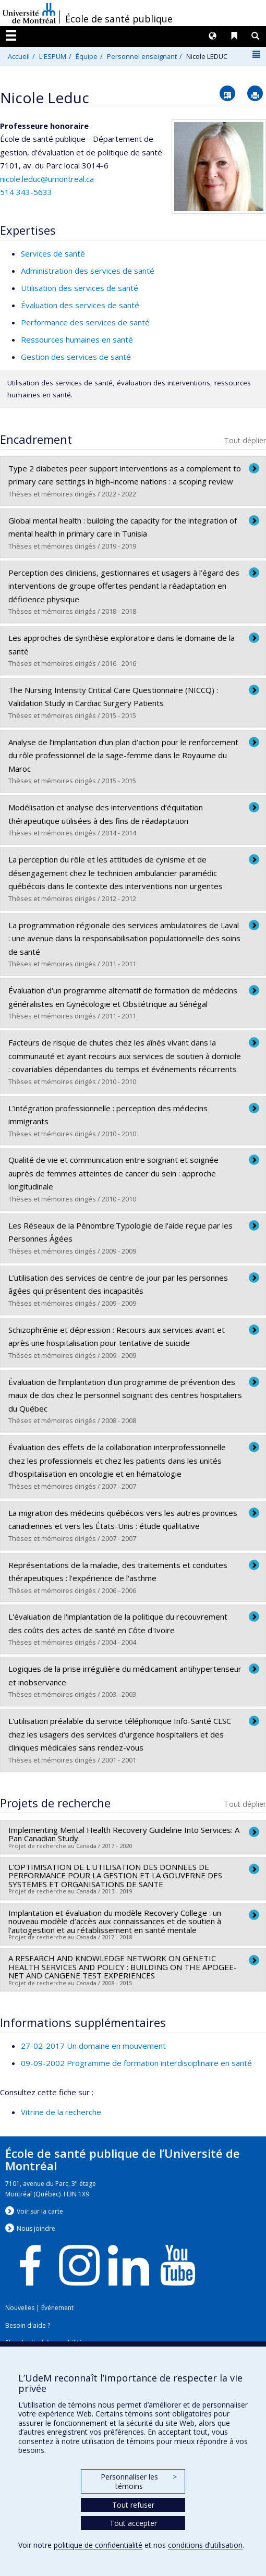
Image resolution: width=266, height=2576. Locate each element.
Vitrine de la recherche (61, 2112)
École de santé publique (119, 18)
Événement (57, 2307)
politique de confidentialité (98, 2545)
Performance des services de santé (85, 322)
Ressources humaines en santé (77, 339)
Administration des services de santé (87, 270)
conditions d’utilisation (205, 2545)
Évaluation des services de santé (80, 305)
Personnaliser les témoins (139, 2481)
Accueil (19, 56)
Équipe (87, 56)
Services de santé (53, 253)
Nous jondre (36, 2228)
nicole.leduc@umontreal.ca (47, 179)
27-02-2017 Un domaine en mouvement (93, 2045)
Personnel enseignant (142, 56)
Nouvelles (19, 2307)
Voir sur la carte (40, 2211)
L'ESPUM (52, 56)
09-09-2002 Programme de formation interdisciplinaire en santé (136, 2063)
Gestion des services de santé (76, 356)
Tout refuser (133, 2505)
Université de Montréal (29, 13)
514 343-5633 (26, 192)
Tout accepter (133, 2523)
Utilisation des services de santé (79, 288)
